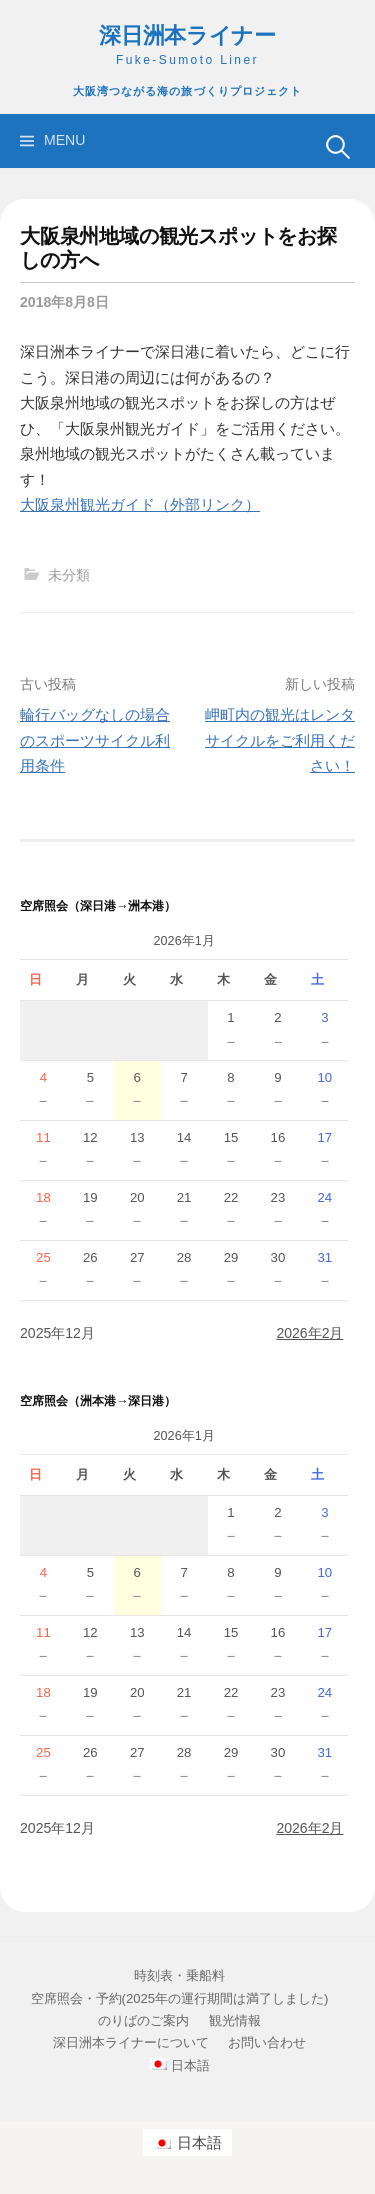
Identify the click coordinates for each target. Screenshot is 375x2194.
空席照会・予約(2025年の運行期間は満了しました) (180, 1998)
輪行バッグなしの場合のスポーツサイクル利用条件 (95, 740)
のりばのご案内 (143, 2020)
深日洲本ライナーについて (131, 2042)
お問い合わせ (267, 2042)
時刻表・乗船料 (179, 1975)
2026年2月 (309, 1333)
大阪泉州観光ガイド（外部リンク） (140, 504)
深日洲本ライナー (187, 36)
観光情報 (235, 2020)
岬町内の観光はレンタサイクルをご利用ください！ (280, 740)
